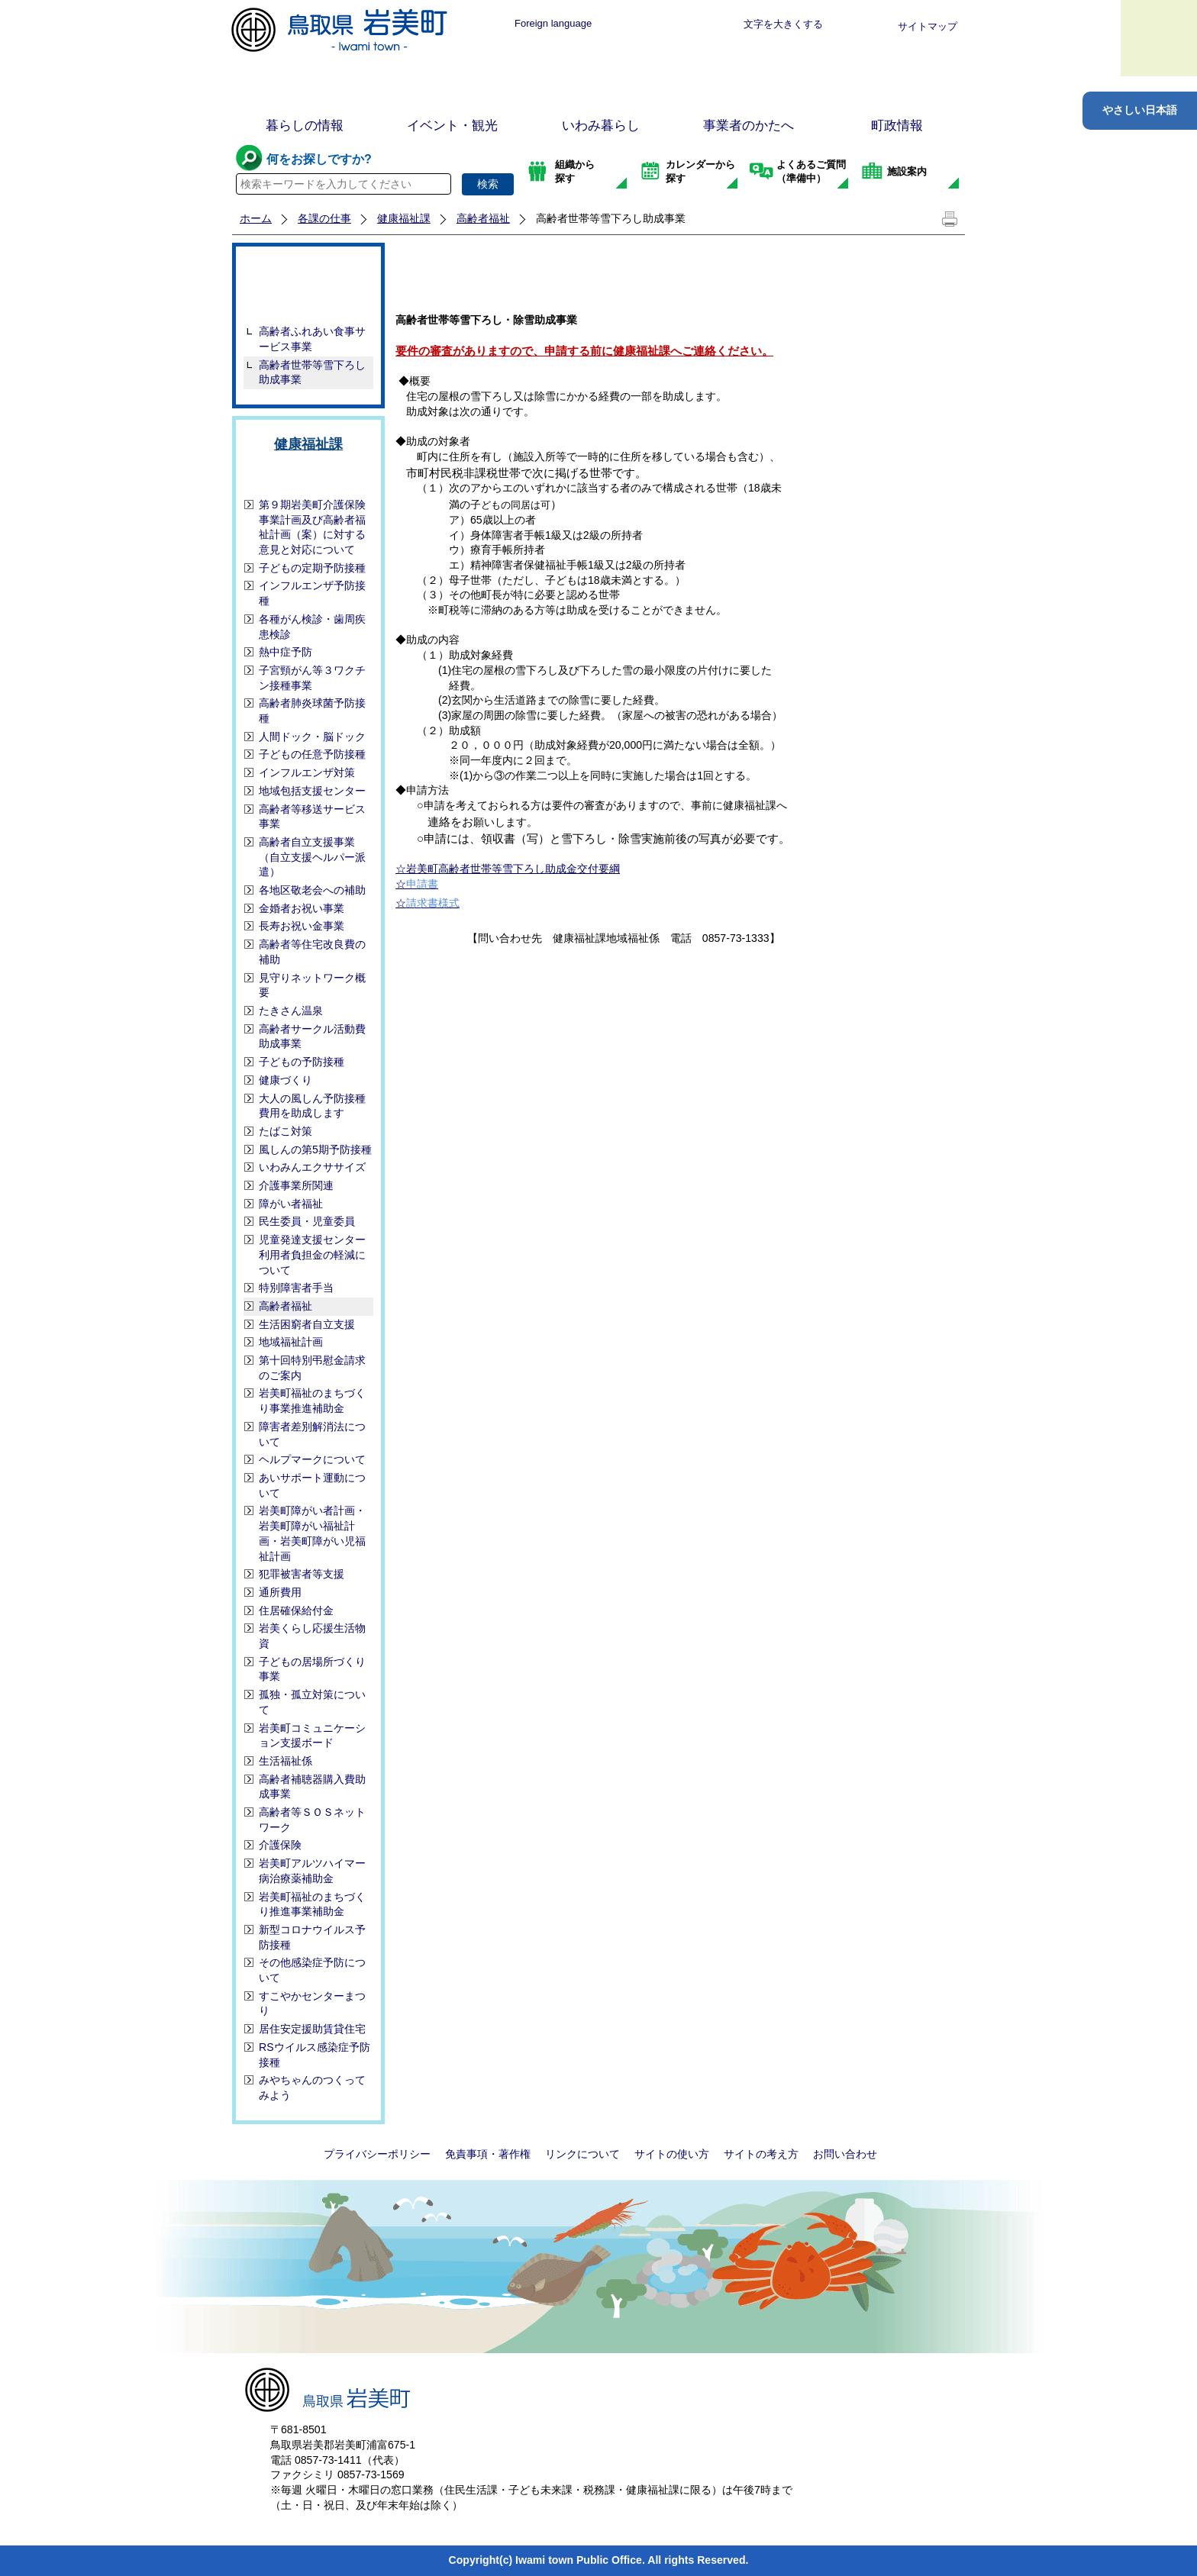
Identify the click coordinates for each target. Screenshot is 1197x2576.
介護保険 (280, 1845)
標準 (646, 24)
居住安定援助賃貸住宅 (312, 2029)
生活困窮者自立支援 (307, 1324)
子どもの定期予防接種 (312, 568)
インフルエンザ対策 (307, 772)
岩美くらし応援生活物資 (312, 1635)
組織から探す (575, 171)
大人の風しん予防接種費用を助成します (312, 1106)
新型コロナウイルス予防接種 (312, 1937)
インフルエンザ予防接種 (312, 593)
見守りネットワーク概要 (312, 985)
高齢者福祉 (483, 218)
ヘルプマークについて (312, 1459)
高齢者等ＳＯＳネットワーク (312, 1819)
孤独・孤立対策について (312, 1702)
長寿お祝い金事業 (301, 926)
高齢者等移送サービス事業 (312, 816)
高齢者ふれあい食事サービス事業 (312, 339)
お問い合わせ (845, 2154)
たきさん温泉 (291, 1010)
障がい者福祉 (291, 1204)
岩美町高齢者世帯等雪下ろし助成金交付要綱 (513, 868)
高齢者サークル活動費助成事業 (312, 1036)
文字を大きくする (783, 24)
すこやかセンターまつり (312, 2003)
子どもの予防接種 (301, 1062)
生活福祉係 (285, 1761)
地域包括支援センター (312, 791)
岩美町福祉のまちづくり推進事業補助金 (312, 1904)
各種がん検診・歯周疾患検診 (312, 626)
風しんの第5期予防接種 (315, 1149)
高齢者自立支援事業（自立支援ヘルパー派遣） (312, 857)
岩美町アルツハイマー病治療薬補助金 (312, 1870)
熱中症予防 (285, 652)
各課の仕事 (324, 218)
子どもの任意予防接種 (312, 754)
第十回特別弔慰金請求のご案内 (312, 1367)
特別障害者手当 (296, 1288)
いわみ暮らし (601, 125)
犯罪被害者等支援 (301, 1574)
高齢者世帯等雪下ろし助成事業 (312, 372)
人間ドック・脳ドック (312, 736)
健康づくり (285, 1080)
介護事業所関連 (296, 1185)
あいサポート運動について (312, 1485)
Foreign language (553, 23)
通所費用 (280, 1592)
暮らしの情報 (305, 125)
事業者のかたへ (748, 125)
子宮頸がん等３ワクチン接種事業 (312, 678)
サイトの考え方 (761, 2154)
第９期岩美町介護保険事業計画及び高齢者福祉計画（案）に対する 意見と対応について (312, 527)
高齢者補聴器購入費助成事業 (312, 1787)
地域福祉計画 (291, 1342)
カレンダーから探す (700, 171)
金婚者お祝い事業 (301, 908)
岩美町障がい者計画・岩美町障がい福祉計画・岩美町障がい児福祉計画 (312, 1533)
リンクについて (582, 2154)
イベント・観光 (452, 125)
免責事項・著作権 (488, 2154)
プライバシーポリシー (377, 2154)
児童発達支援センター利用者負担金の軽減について (312, 1254)
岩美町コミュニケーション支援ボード (312, 1735)
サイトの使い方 (671, 2154)
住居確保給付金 (296, 1610)
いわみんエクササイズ (312, 1167)
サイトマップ (927, 26)
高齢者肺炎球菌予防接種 (312, 710)
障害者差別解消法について (312, 1434)
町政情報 (897, 125)
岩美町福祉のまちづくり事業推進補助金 (312, 1400)
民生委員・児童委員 (307, 1221)
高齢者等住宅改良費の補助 (312, 952)
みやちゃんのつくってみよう (312, 2087)
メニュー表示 (1159, 38)
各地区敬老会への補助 (312, 890)
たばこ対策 (285, 1131)
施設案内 (907, 171)
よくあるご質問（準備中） (811, 171)
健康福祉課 (404, 218)
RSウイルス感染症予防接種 (314, 2054)
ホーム (256, 218)
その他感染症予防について (312, 1970)
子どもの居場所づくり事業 (312, 1669)
